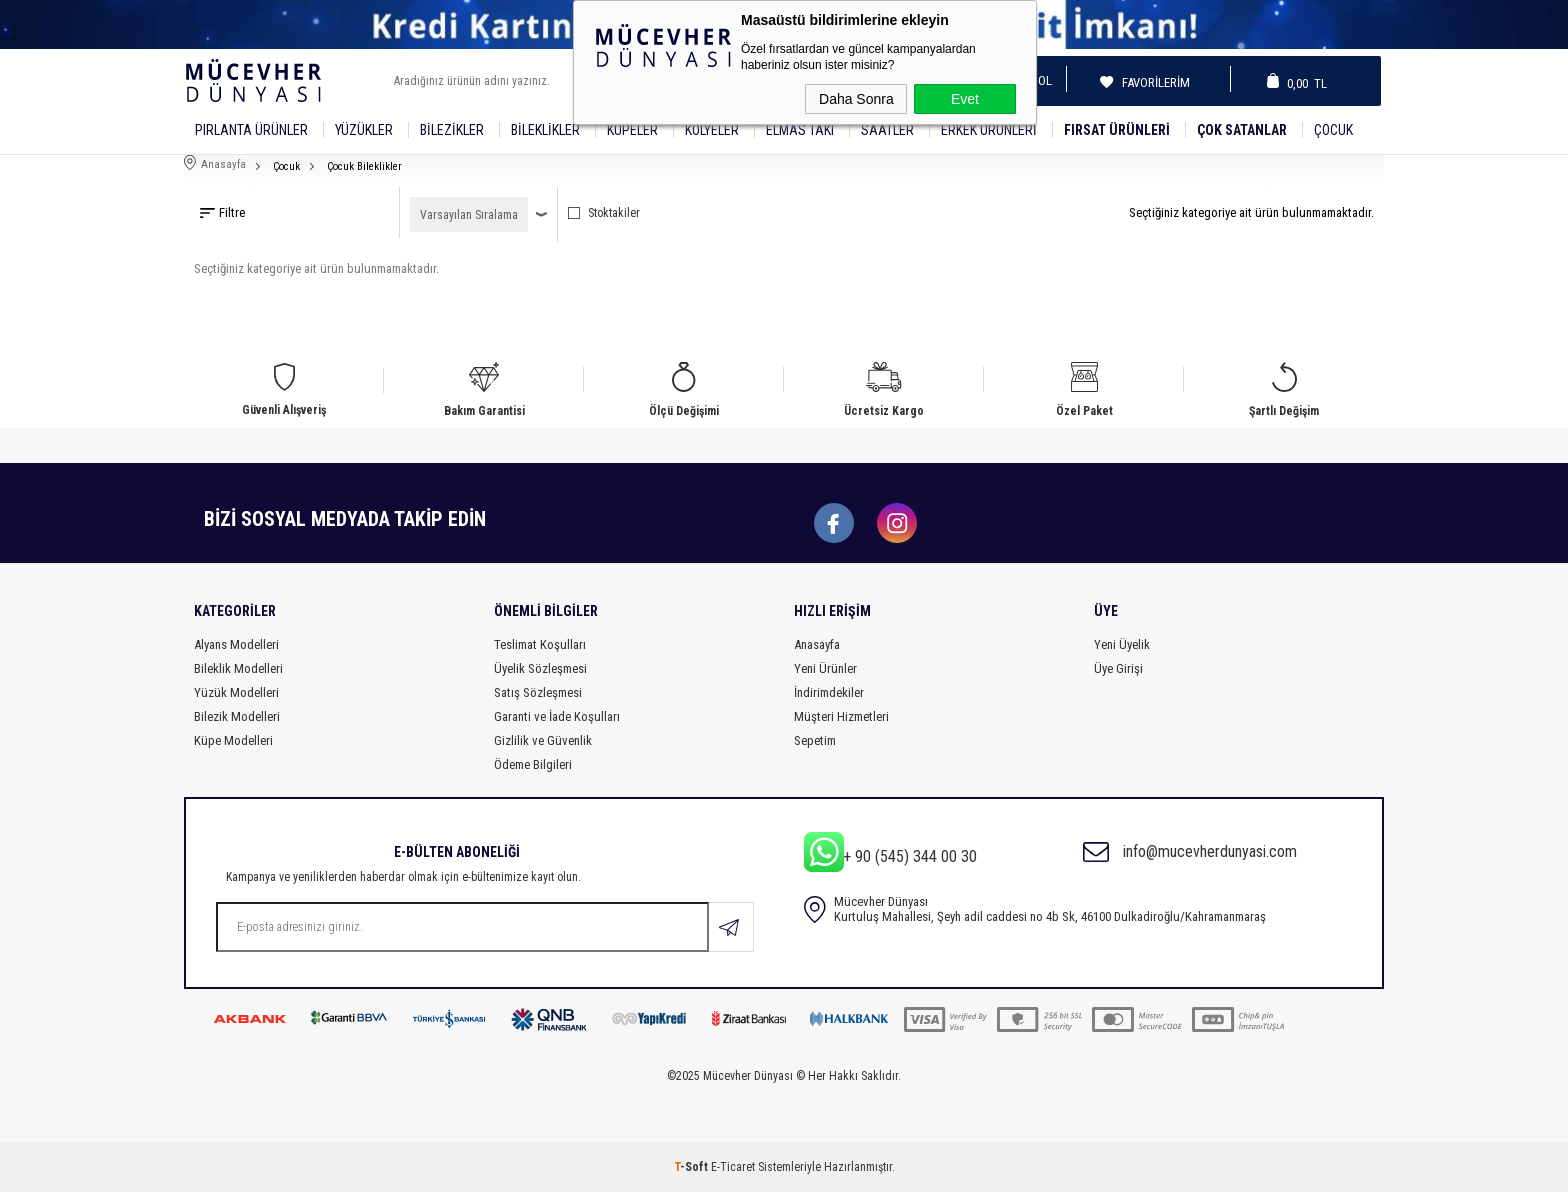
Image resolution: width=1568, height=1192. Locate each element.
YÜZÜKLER (364, 130)
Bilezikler (452, 130)
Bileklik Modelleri (238, 668)
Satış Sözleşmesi (538, 692)
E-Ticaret (733, 1167)
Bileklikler (545, 130)
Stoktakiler (604, 213)
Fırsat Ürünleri (1117, 130)
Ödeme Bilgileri (533, 764)
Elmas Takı (800, 130)
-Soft (692, 1167)
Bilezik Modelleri (237, 716)
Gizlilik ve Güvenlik (543, 740)
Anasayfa (817, 644)
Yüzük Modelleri (236, 692)
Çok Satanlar (1242, 130)
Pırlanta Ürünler (251, 130)
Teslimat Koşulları (540, 644)
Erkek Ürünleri (989, 130)
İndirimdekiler (829, 692)
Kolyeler (712, 130)
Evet (965, 99)
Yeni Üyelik (1122, 644)
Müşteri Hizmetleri (841, 716)
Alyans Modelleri (236, 644)
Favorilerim (1149, 82)
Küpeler (632, 130)
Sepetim (815, 740)
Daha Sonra (856, 99)
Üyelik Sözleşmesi (540, 668)
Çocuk (1333, 130)
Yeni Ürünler (825, 668)
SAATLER (887, 130)
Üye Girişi (1118, 668)
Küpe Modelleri (233, 740)
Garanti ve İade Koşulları (557, 716)
